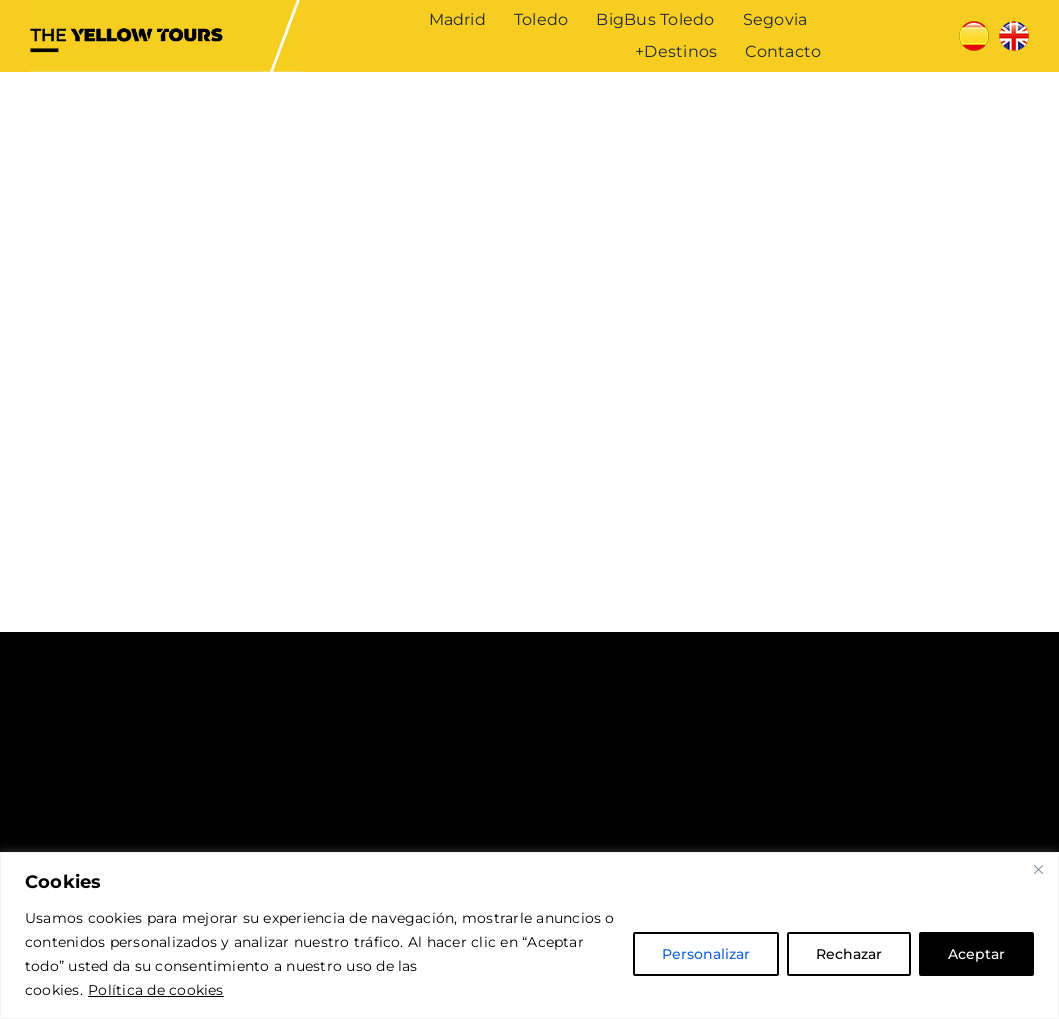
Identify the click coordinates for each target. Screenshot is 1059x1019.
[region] (529, 935)
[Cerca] (1038, 869)
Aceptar (976, 954)
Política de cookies (156, 990)
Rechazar (849, 954)
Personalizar (706, 954)
